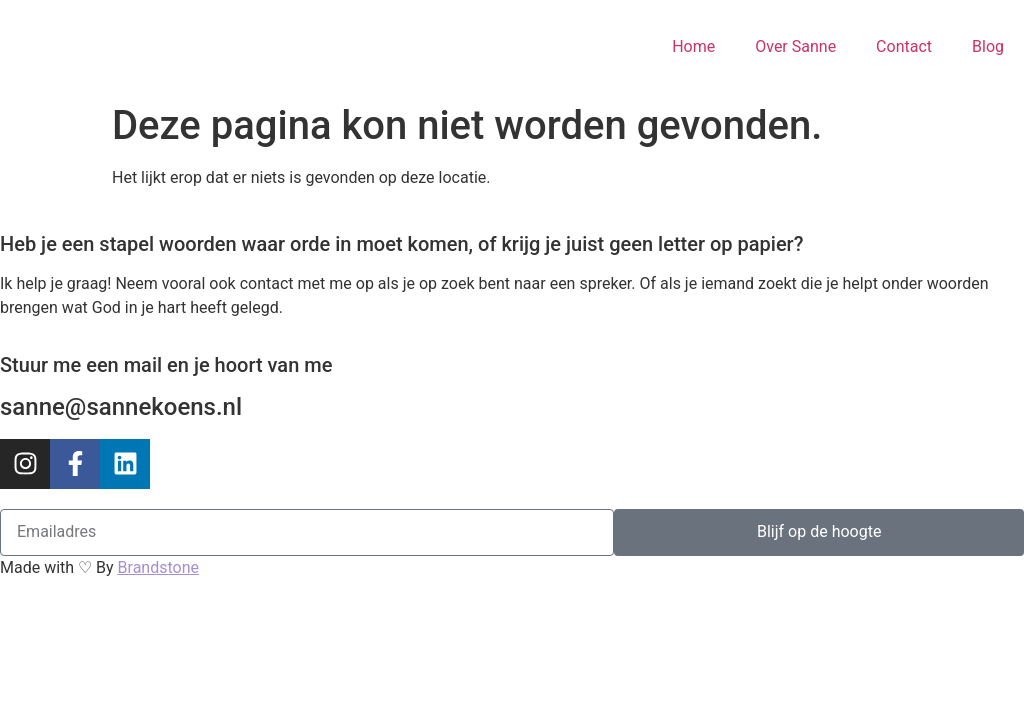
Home (693, 46)
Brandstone (158, 567)
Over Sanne (795, 46)
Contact (904, 46)
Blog (988, 46)
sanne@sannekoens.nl (121, 407)
